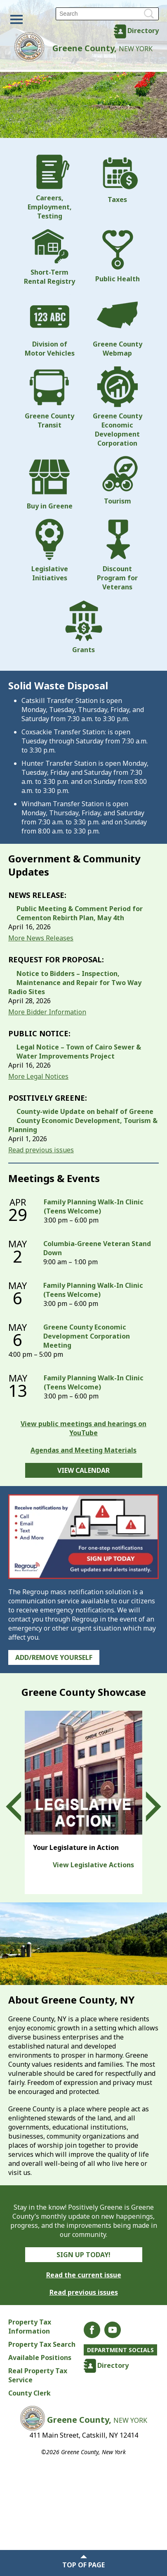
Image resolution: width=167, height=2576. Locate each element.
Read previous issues (41, 1149)
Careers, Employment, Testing (50, 187)
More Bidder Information (47, 1011)
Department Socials (120, 2350)
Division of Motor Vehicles (50, 326)
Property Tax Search (41, 2344)
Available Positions (39, 2357)
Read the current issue (83, 2274)
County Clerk (29, 2393)
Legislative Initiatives (49, 550)
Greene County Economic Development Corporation (117, 407)
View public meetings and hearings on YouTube (83, 1428)
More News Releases (40, 938)
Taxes (117, 179)
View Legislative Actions (93, 1864)
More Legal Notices (38, 1076)
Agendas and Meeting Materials (83, 1450)
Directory (143, 30)
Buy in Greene (50, 483)
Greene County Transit (49, 398)
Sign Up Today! (83, 2254)
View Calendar (83, 1470)
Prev (21, 1806)
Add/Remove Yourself (53, 1657)
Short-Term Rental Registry (49, 257)
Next (146, 1806)
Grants (83, 627)
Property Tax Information (29, 2326)
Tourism (117, 481)
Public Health (117, 256)
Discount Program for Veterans (117, 555)
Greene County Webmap (117, 326)
